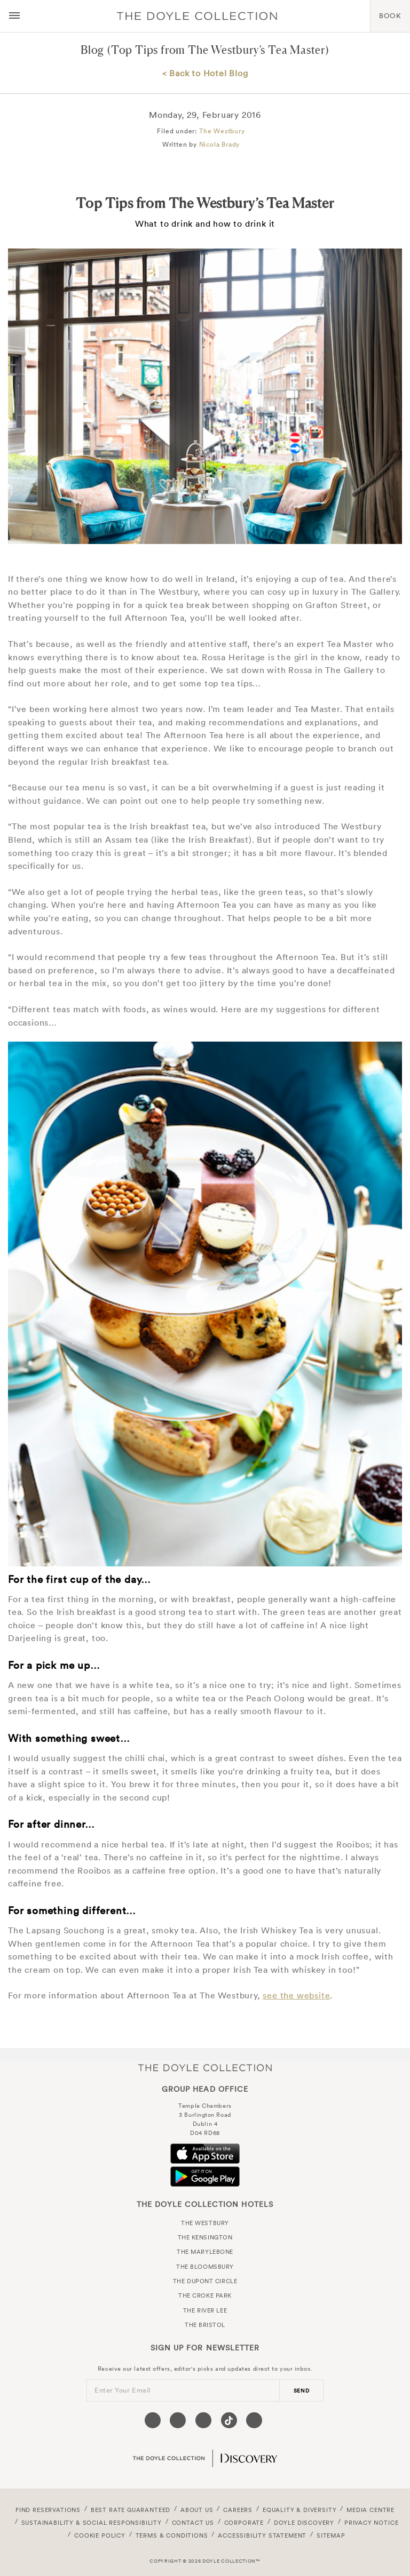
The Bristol (205, 2325)
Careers (238, 2510)
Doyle (197, 16)
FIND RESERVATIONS (48, 2510)
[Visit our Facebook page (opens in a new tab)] (153, 2420)
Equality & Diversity (300, 2510)
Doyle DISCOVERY (304, 2522)
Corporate (244, 2522)
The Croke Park (205, 2295)
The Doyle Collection (205, 2067)
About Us (197, 2510)
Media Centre (370, 2510)
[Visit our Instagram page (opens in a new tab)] (203, 2420)
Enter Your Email (122, 2390)
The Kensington (205, 2237)
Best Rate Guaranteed (131, 2510)
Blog (92, 50)
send (302, 2391)
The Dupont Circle (205, 2281)
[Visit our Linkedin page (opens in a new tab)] (254, 2420)
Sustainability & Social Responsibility (91, 2522)
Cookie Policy (99, 2535)
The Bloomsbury (205, 2266)
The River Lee (205, 2310)
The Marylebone (205, 2251)
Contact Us (193, 2522)
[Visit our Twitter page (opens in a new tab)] (178, 2420)
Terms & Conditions (172, 2535)
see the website (296, 1995)
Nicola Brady (219, 144)
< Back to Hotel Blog (205, 73)
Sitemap (331, 2535)
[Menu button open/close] (14, 16)
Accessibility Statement (262, 2535)
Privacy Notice (371, 2522)
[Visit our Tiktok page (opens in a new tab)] (229, 2420)
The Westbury (222, 130)
